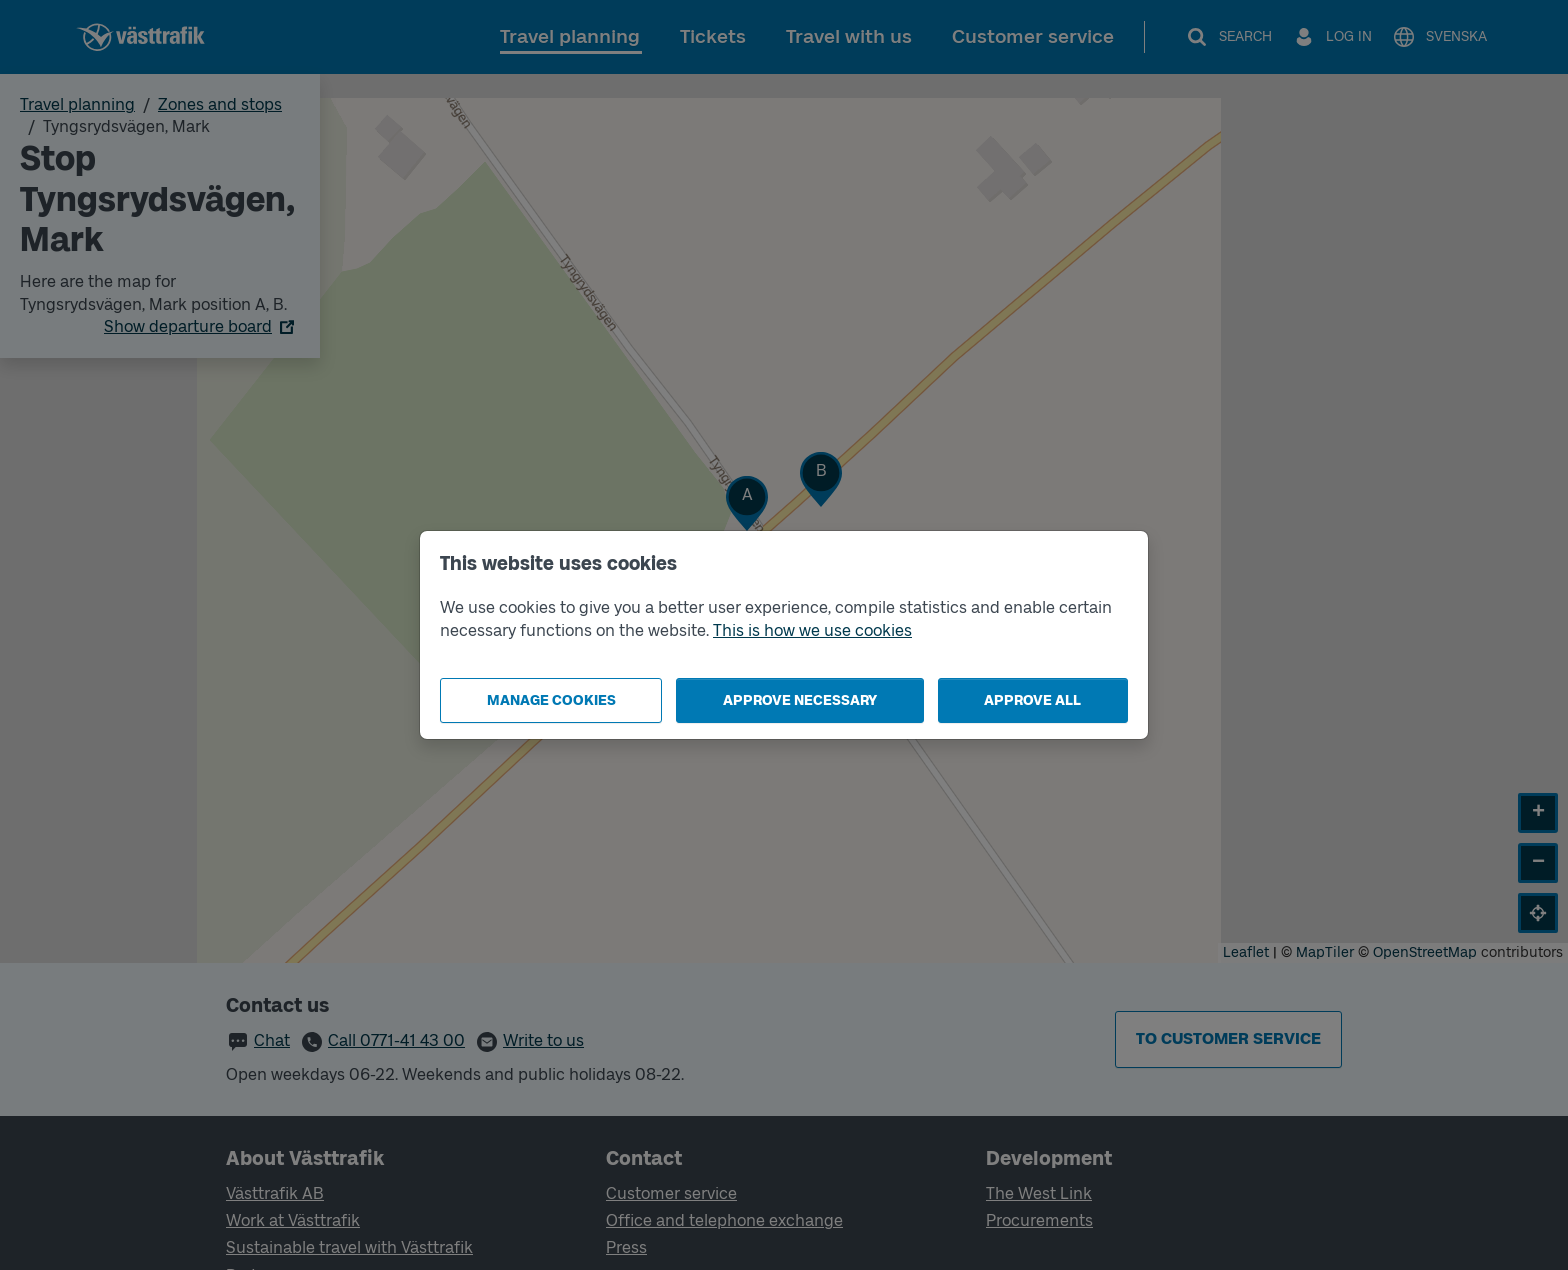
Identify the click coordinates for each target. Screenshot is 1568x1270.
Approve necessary (800, 700)
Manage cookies (551, 700)
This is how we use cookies (812, 630)
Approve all (1032, 700)
